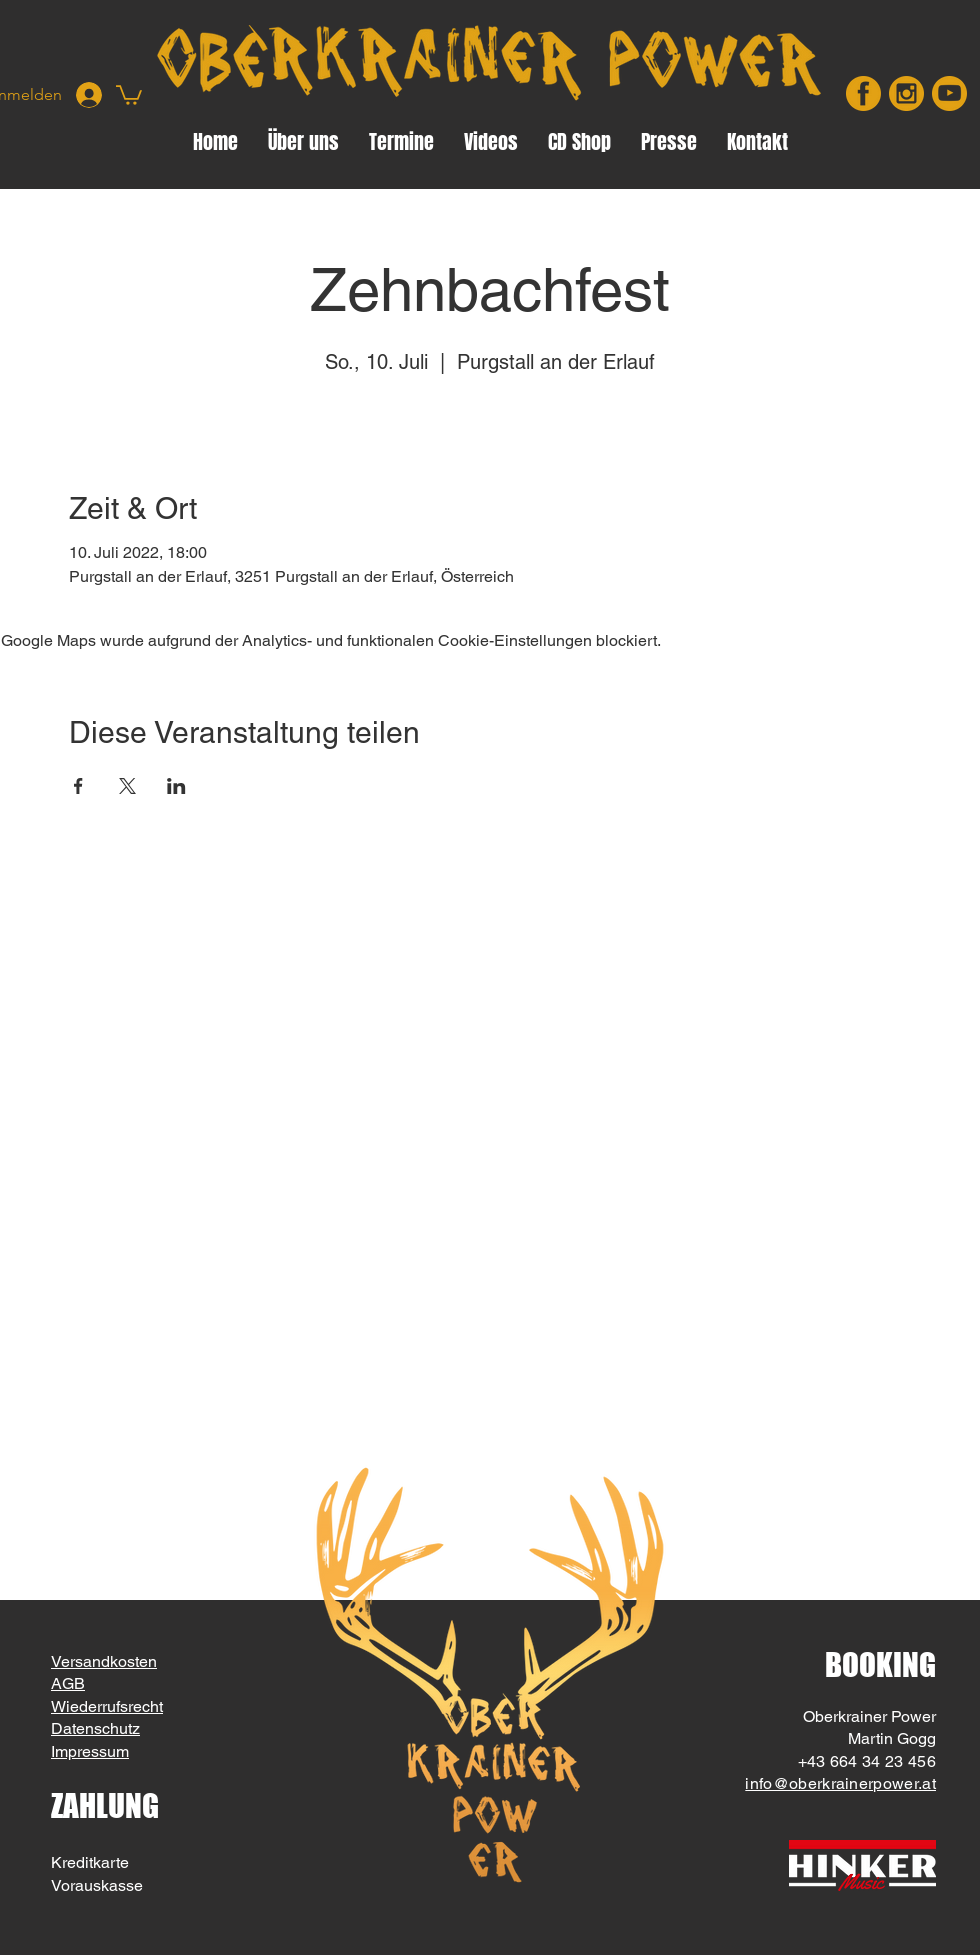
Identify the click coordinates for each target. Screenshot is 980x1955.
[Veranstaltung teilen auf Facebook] (78, 786)
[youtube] (949, 93)
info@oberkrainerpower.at (840, 1783)
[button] (129, 94)
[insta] (906, 93)
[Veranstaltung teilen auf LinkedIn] (176, 786)
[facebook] (863, 93)
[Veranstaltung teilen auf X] (127, 786)
